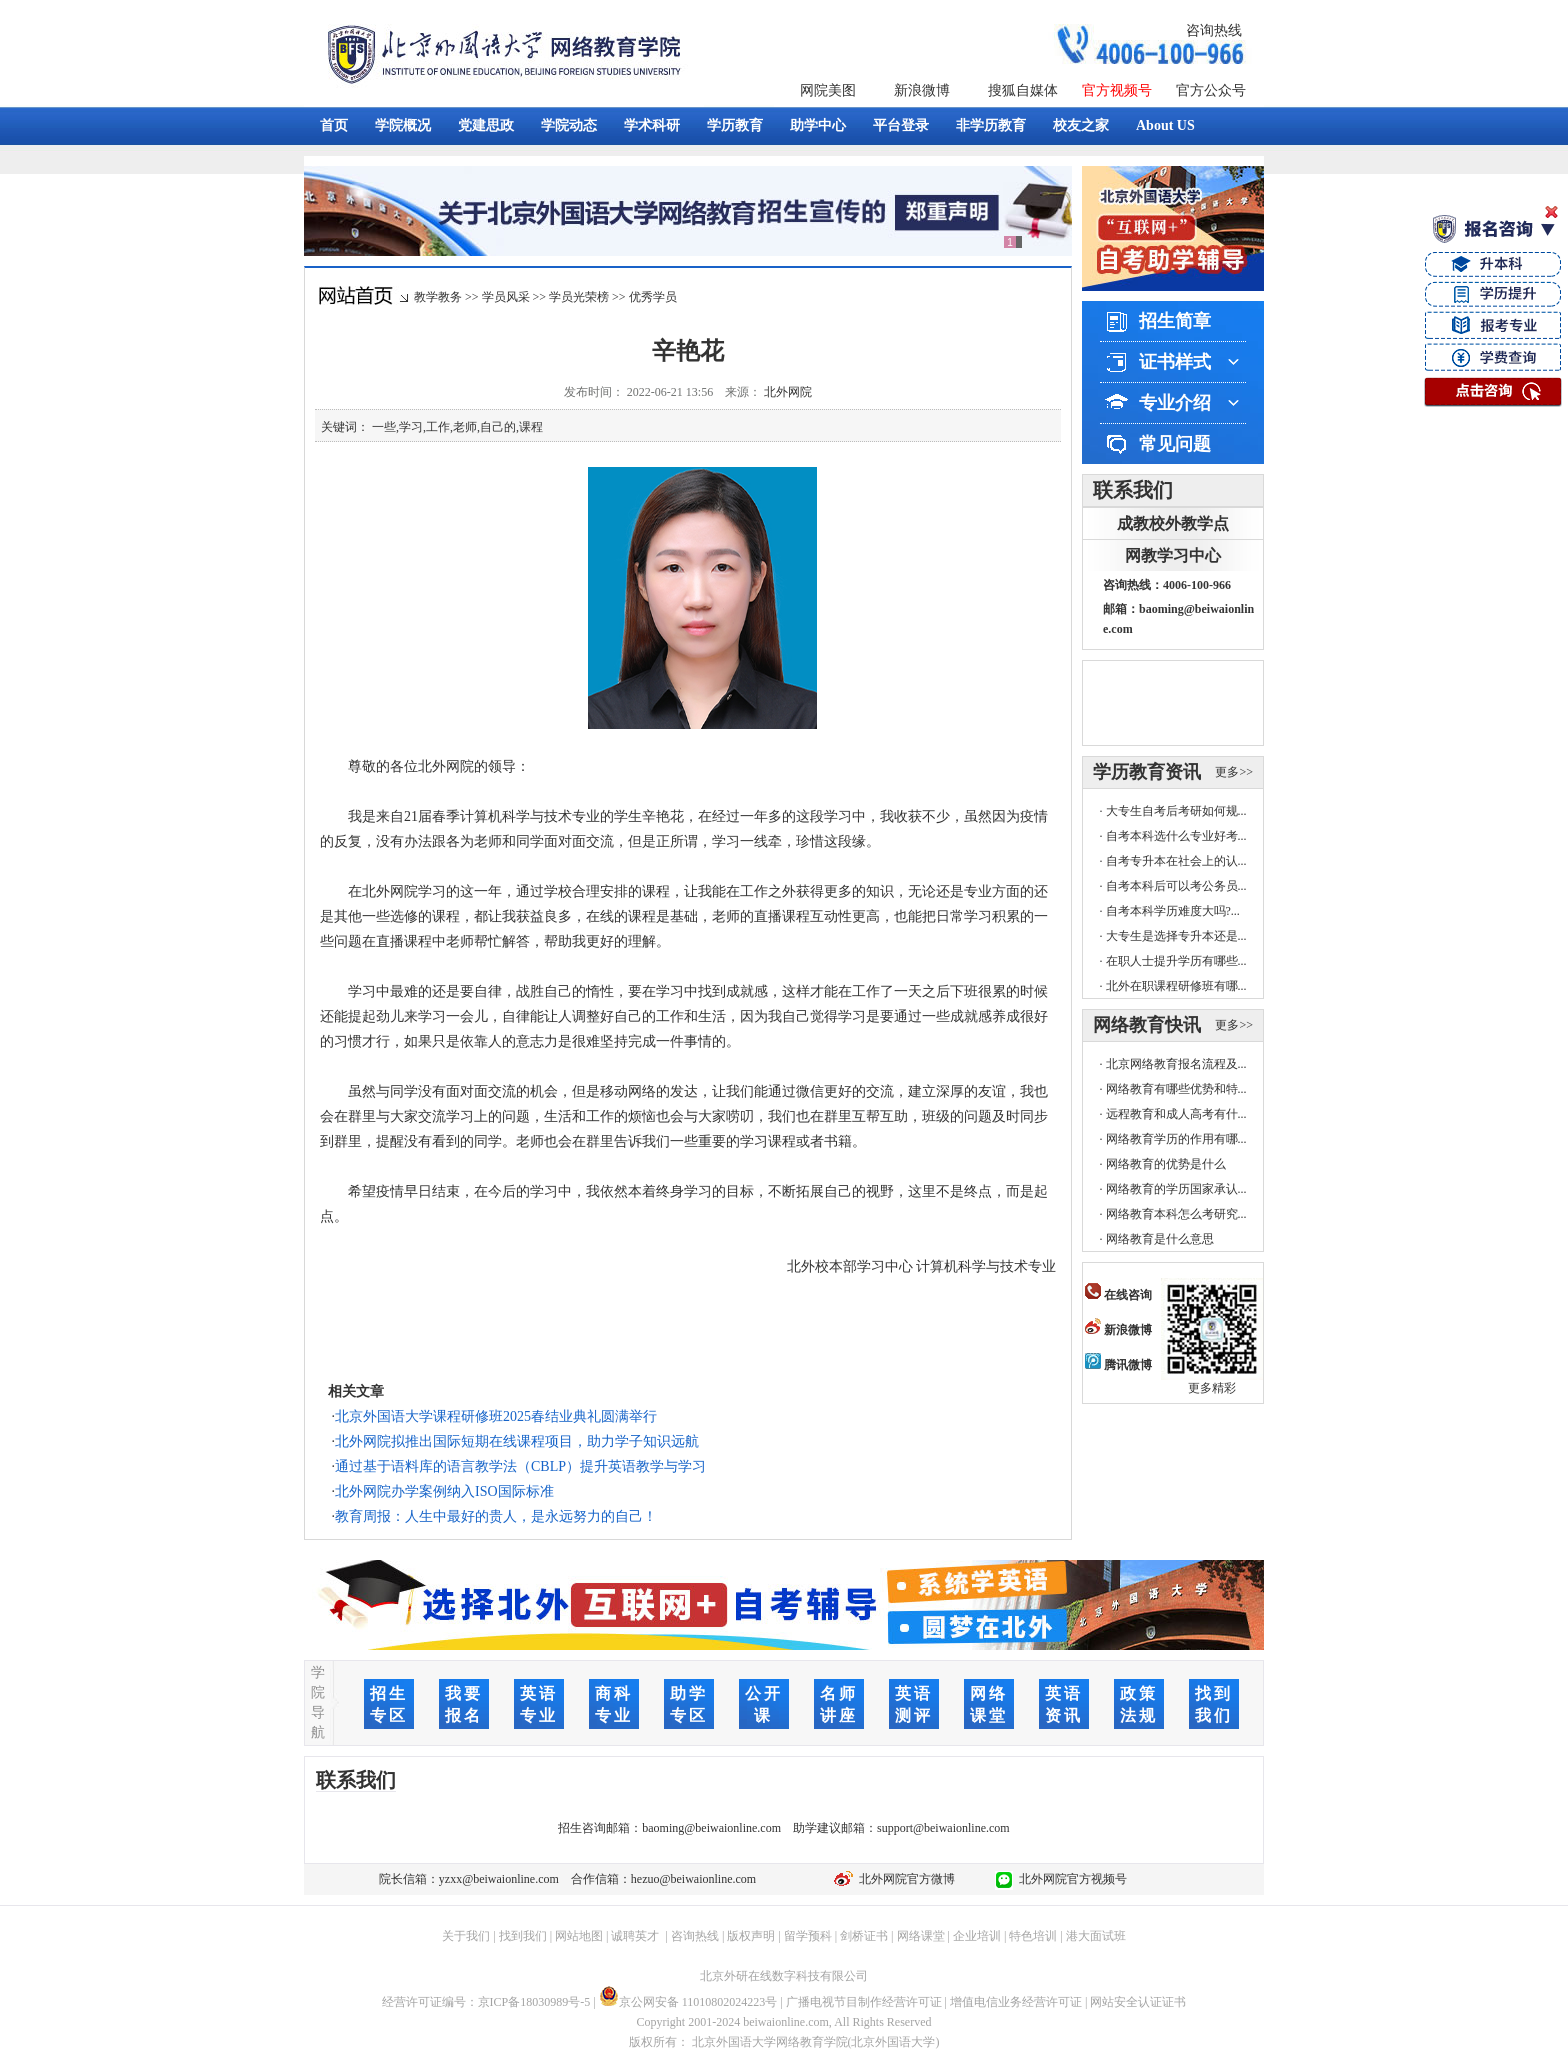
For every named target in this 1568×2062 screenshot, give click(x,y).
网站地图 (579, 1936)
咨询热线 (1214, 30)
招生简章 (1175, 321)
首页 (334, 125)
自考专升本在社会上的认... (1176, 861)
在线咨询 (1118, 1295)
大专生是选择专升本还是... (1176, 936)
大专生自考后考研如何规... (1176, 811)
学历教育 (735, 125)
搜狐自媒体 (1023, 90)
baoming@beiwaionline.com (711, 1828)
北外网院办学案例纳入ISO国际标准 (444, 1491)
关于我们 (466, 1936)
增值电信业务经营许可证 (1016, 2002)
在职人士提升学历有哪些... (1176, 961)
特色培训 (1033, 1936)
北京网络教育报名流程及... (1176, 1064)
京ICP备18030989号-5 (534, 2002)
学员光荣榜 (579, 297)
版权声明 (751, 1936)
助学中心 (818, 125)
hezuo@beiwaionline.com (693, 1879)
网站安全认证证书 (1138, 2002)
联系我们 (1133, 490)
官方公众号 (1211, 90)
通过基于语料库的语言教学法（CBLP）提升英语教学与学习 (520, 1466)
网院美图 (828, 90)
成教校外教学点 (1173, 523)
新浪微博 (922, 90)
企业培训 (977, 1936)
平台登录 (901, 125)
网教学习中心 (1173, 555)
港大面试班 (1096, 1936)
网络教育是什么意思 (1160, 1239)
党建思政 (486, 125)
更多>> (1234, 772)
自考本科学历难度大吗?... (1173, 911)
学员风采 (506, 297)
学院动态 (569, 125)
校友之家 (1081, 125)
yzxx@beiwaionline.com (499, 1879)
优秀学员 (653, 297)
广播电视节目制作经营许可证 (864, 2002)
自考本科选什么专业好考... (1176, 836)
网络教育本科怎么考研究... (1176, 1214)
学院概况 (403, 125)
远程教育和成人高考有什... (1176, 1114)
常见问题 (1175, 444)
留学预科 (808, 1936)
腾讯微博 (1118, 1365)
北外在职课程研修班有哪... (1176, 986)
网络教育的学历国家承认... (1176, 1189)
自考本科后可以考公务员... (1176, 886)
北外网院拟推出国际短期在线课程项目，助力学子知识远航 (517, 1441)
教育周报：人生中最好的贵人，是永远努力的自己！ (496, 1516)
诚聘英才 (635, 1936)
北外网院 (788, 392)
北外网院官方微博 (904, 1879)
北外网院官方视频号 (1070, 1879)
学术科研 (652, 125)
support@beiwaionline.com (943, 1828)
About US (1165, 125)
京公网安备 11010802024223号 (688, 2002)
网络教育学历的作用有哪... (1176, 1139)
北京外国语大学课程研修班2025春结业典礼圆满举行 (496, 1416)
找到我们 (523, 1936)
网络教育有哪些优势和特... (1176, 1089)
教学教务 (438, 297)
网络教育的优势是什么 (1166, 1164)
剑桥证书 (864, 1936)
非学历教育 (991, 125)
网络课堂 (921, 1936)
